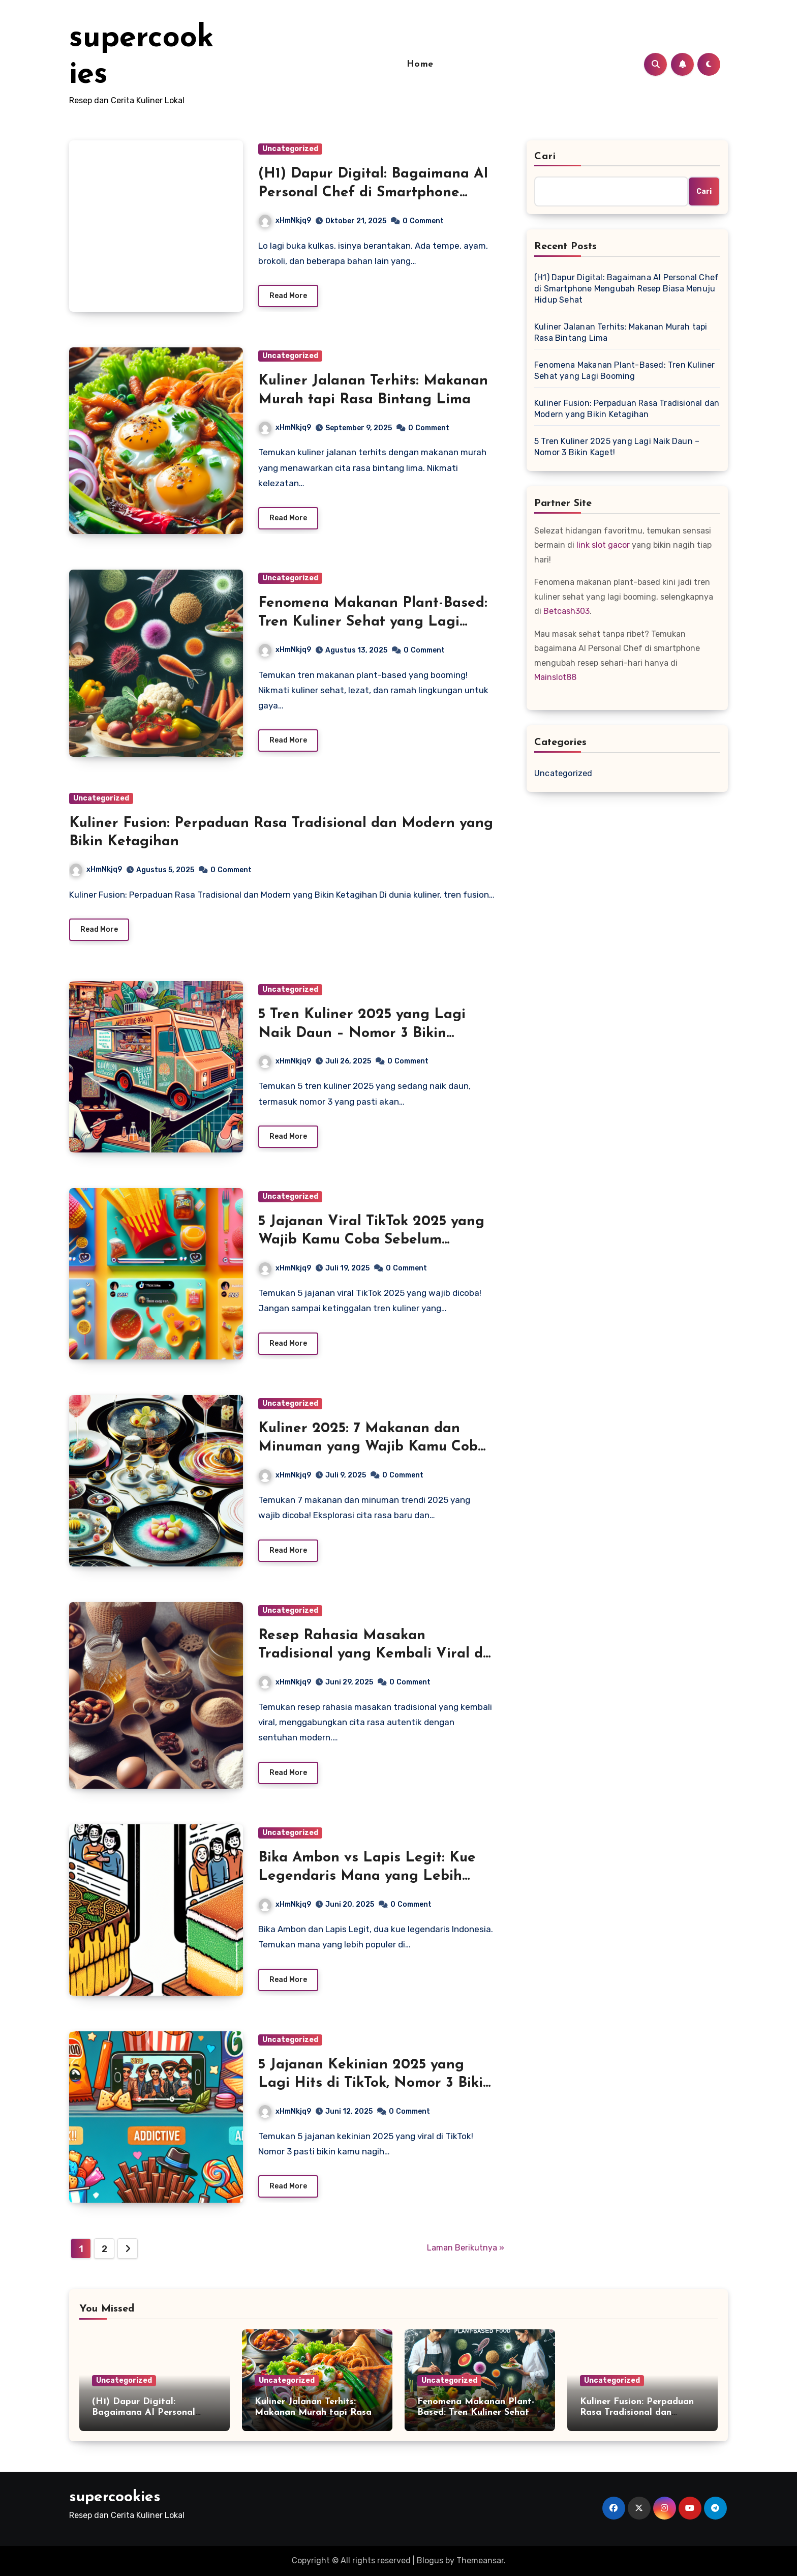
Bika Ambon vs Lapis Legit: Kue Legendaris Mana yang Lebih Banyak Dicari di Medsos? (367, 1876)
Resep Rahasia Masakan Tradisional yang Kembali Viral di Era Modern (372, 1654)
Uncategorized (290, 148)
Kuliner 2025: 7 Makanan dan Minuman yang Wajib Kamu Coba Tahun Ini (372, 1447)
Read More (288, 295)
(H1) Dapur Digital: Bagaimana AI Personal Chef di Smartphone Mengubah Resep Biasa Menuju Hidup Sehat (626, 289)
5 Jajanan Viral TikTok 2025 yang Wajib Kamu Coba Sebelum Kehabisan (371, 1240)
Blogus (430, 2560)
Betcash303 (566, 611)
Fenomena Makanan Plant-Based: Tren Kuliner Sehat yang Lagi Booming (372, 621)
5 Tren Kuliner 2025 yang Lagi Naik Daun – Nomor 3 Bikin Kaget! (362, 1033)
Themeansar (480, 2560)
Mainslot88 (555, 677)
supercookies (115, 2497)
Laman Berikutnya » (465, 2248)
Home (420, 64)
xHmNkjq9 (285, 220)
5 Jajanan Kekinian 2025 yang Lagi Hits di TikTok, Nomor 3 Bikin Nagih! (375, 2083)
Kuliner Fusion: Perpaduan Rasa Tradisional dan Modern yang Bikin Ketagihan (626, 408)
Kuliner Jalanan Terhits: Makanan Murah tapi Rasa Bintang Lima (621, 332)
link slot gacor (603, 545)
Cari (545, 157)
